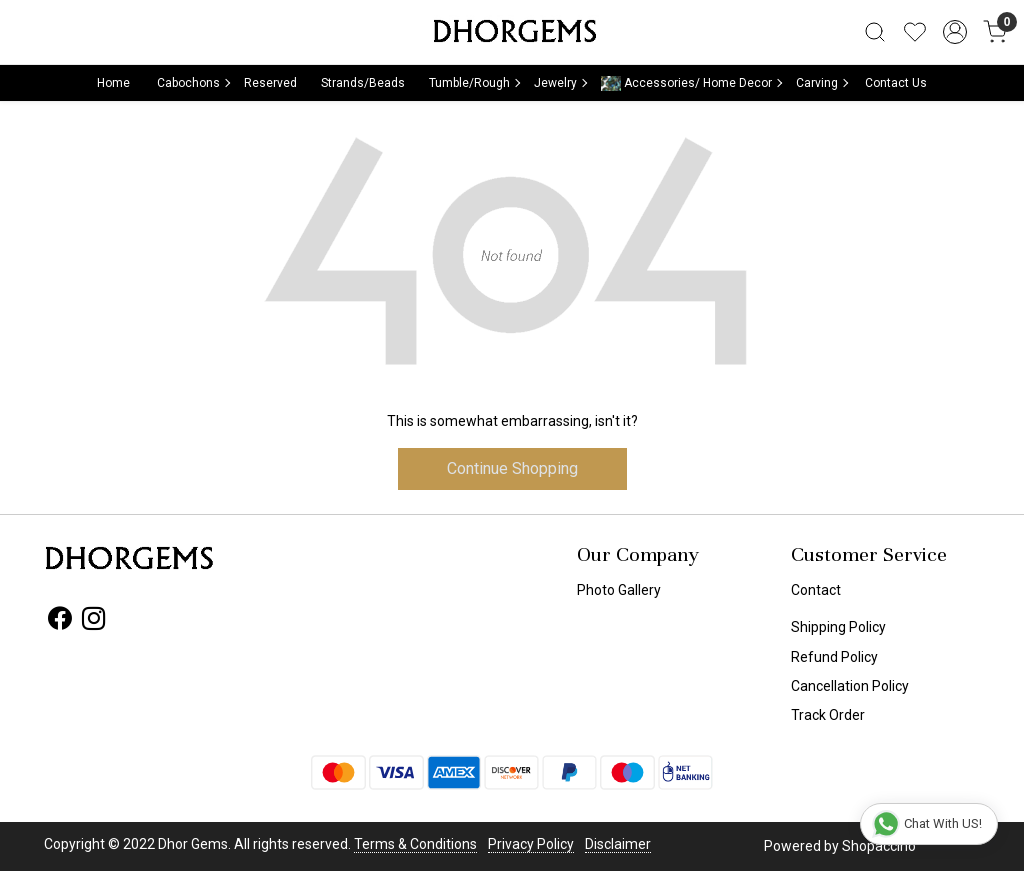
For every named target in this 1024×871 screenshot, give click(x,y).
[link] (875, 32)
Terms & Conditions (415, 844)
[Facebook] (59, 622)
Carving (821, 83)
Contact (816, 590)
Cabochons (193, 83)
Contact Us (896, 83)
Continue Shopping (512, 468)
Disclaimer (618, 844)
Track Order (828, 715)
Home (113, 83)
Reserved (270, 83)
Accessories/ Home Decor (691, 83)
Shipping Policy (838, 627)
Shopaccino (879, 846)
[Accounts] (955, 32)
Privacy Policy (531, 844)
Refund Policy (834, 657)
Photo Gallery (619, 590)
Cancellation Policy (850, 686)
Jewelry (560, 83)
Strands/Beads (363, 83)
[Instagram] (93, 622)
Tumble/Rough (474, 83)
